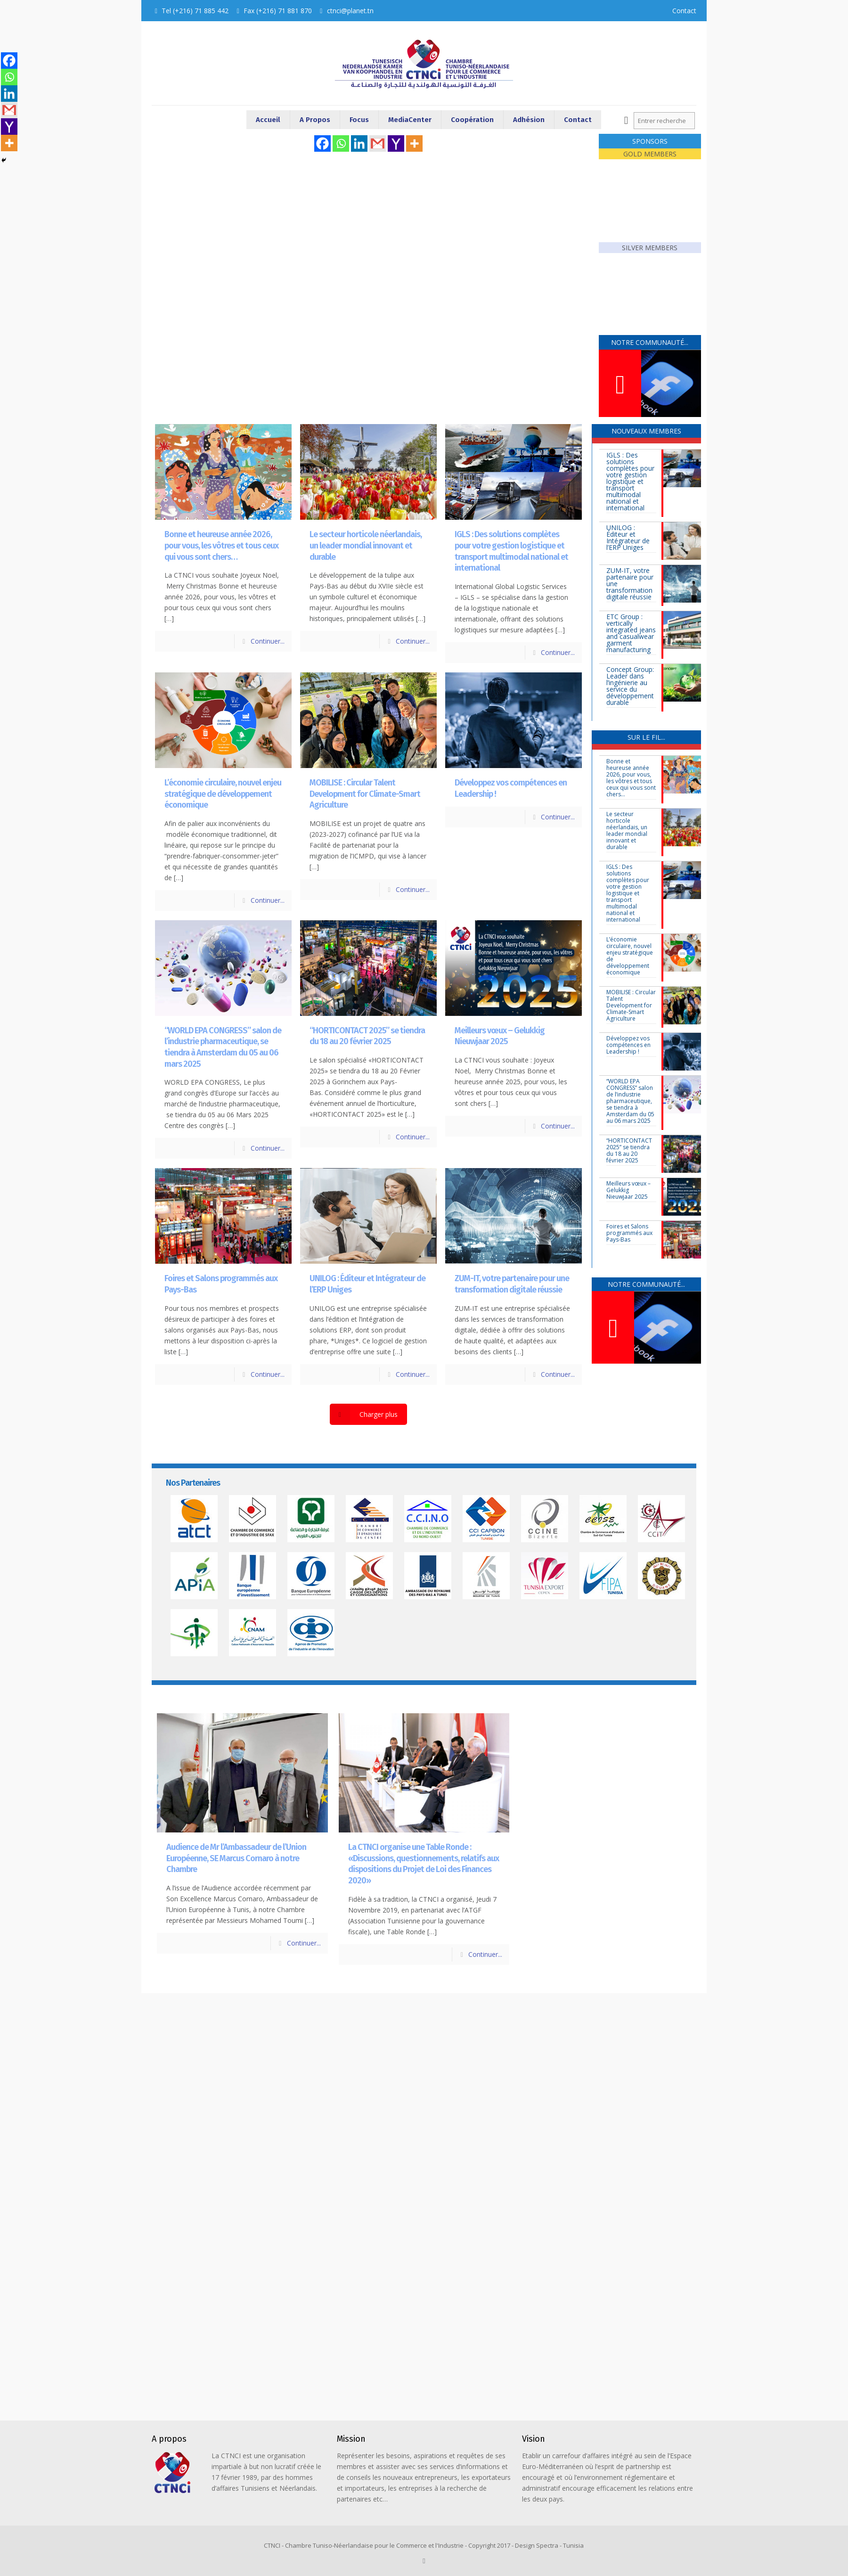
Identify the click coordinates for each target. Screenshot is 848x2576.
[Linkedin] (359, 143)
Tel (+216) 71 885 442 (195, 10)
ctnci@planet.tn (350, 10)
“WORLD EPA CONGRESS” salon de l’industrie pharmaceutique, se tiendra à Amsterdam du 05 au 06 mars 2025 (222, 1047)
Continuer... (268, 641)
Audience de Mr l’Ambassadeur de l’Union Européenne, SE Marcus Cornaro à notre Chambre (236, 1858)
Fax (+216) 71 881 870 (278, 10)
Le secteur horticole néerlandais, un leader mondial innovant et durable (366, 545)
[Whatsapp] (341, 143)
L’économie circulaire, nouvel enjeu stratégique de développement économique (222, 793)
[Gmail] (377, 143)
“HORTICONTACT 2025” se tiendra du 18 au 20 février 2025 (367, 1036)
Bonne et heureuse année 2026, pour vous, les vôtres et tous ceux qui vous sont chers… (221, 545)
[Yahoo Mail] (396, 143)
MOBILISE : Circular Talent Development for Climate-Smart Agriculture (365, 793)
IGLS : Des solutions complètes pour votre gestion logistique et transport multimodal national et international (511, 551)
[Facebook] (322, 143)
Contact (684, 10)
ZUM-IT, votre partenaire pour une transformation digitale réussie (512, 1284)
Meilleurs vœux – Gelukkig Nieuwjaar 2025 (500, 1036)
